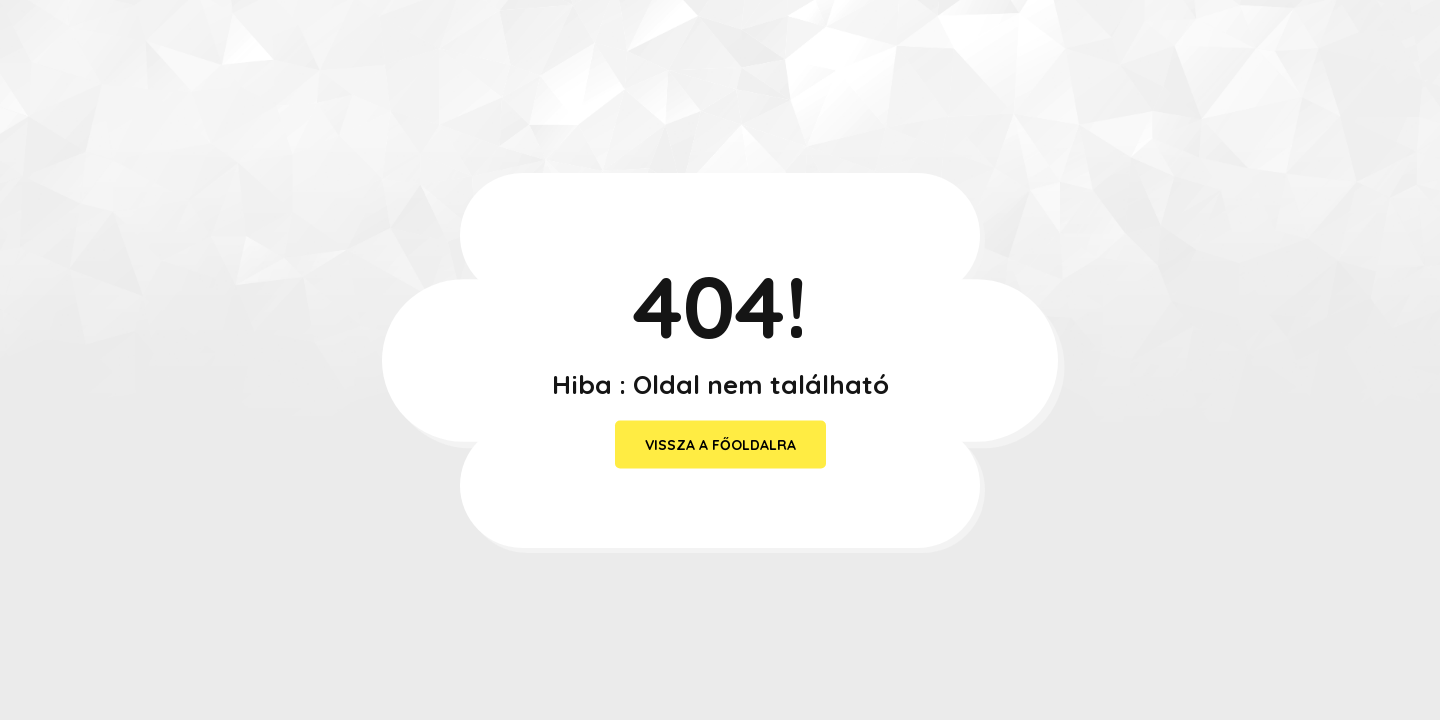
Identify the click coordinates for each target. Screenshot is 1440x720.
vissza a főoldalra (720, 445)
